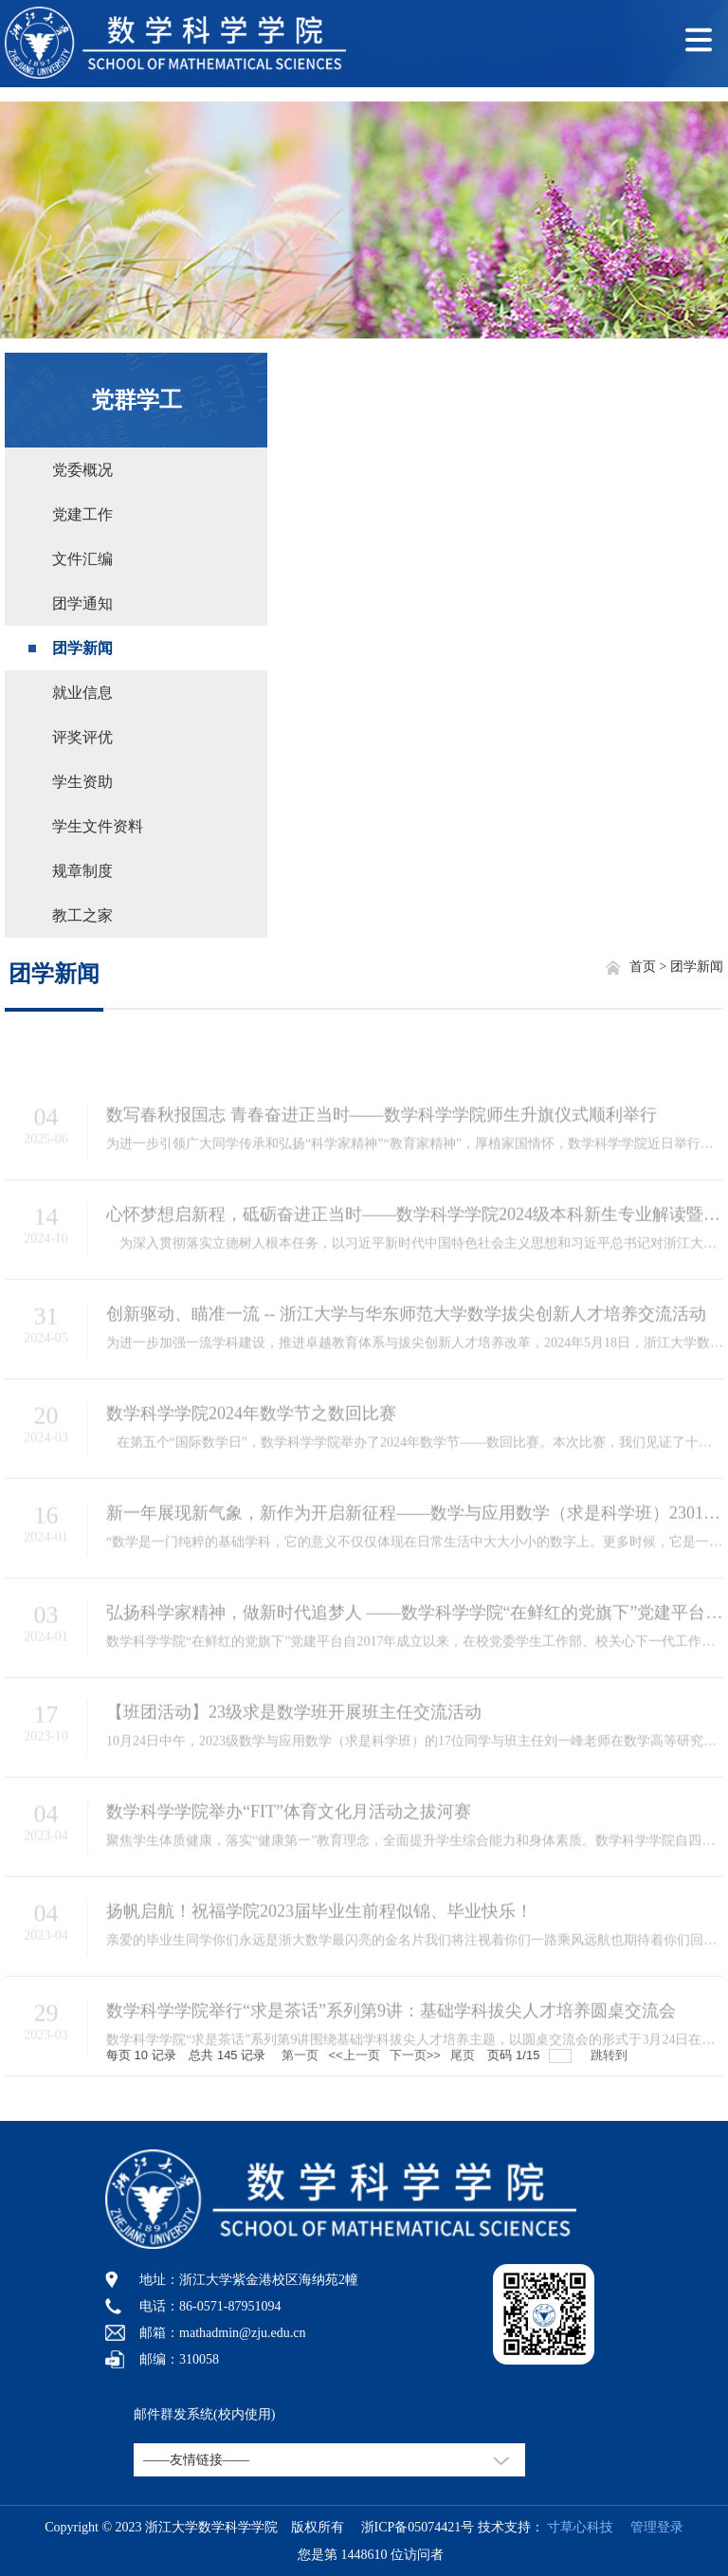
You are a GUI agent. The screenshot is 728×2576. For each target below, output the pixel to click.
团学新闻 (82, 648)
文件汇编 (82, 559)
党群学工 (136, 400)
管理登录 (650, 2527)
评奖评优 (82, 737)
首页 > (649, 966)
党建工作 (82, 514)
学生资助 (82, 782)
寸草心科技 (580, 2527)
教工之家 (82, 915)
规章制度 (82, 871)
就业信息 (82, 693)
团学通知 (82, 603)
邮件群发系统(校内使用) (204, 2414)
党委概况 (82, 470)
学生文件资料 (97, 826)
